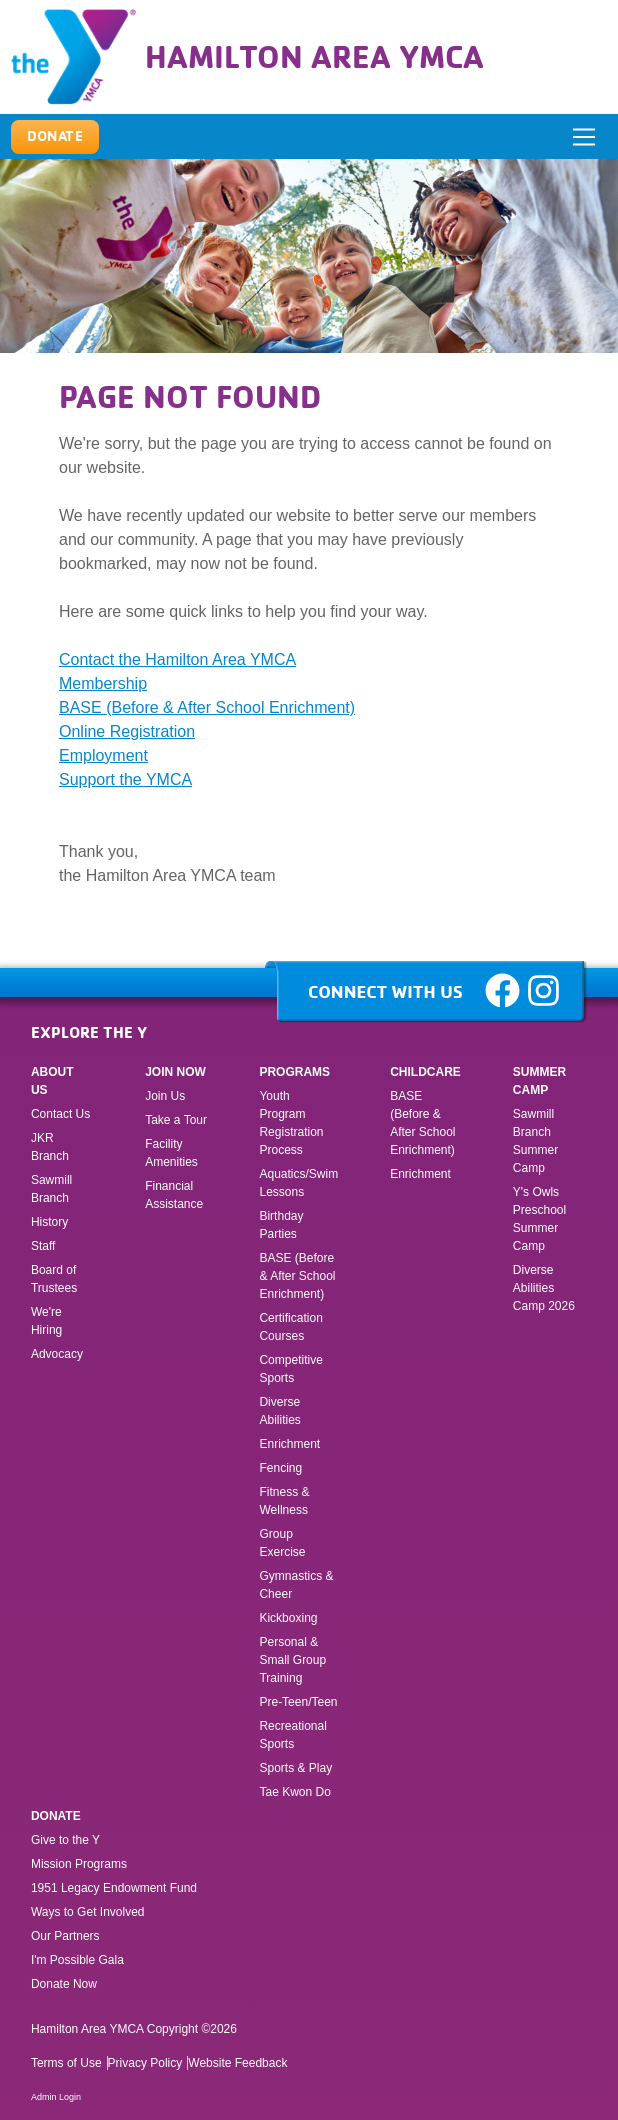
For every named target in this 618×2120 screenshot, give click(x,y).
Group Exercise (282, 1543)
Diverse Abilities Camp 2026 (544, 1288)
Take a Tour (176, 1120)
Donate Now (64, 1984)
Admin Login (56, 2097)
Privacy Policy (145, 2063)
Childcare (425, 1072)
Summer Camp (539, 1081)
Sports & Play (297, 1768)
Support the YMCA (125, 779)
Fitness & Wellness (284, 1501)
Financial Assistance (174, 1195)
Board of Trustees (54, 1279)
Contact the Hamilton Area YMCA (177, 659)
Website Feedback (237, 2063)
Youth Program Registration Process (291, 1123)
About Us (52, 1081)
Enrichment (289, 1444)
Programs (294, 1072)
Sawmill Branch (51, 1189)
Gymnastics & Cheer (296, 1585)
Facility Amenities (171, 1153)
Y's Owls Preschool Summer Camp (539, 1219)
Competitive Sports (290, 1369)
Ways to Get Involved (88, 1912)
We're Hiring (46, 1321)
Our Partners (65, 1936)
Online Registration (127, 731)
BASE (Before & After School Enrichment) (207, 707)
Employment (103, 755)
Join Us (165, 1096)
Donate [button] (55, 136)
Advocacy (57, 1354)
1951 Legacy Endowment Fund (114, 1888)
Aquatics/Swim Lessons (298, 1183)
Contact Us (60, 1114)
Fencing (282, 1468)
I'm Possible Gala (77, 1960)
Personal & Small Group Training (292, 1660)
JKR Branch (50, 1147)
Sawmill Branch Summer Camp (535, 1141)
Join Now (175, 1072)
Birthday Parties (281, 1225)
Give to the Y (65, 1840)
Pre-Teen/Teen (298, 1702)
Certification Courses (290, 1327)
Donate (56, 1816)
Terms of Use (66, 2063)
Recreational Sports (292, 1735)
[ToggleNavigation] (584, 136)
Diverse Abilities (279, 1411)
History (49, 1222)
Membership (103, 683)
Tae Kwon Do (294, 1792)
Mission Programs (79, 1864)
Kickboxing (288, 1618)
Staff (43, 1246)
